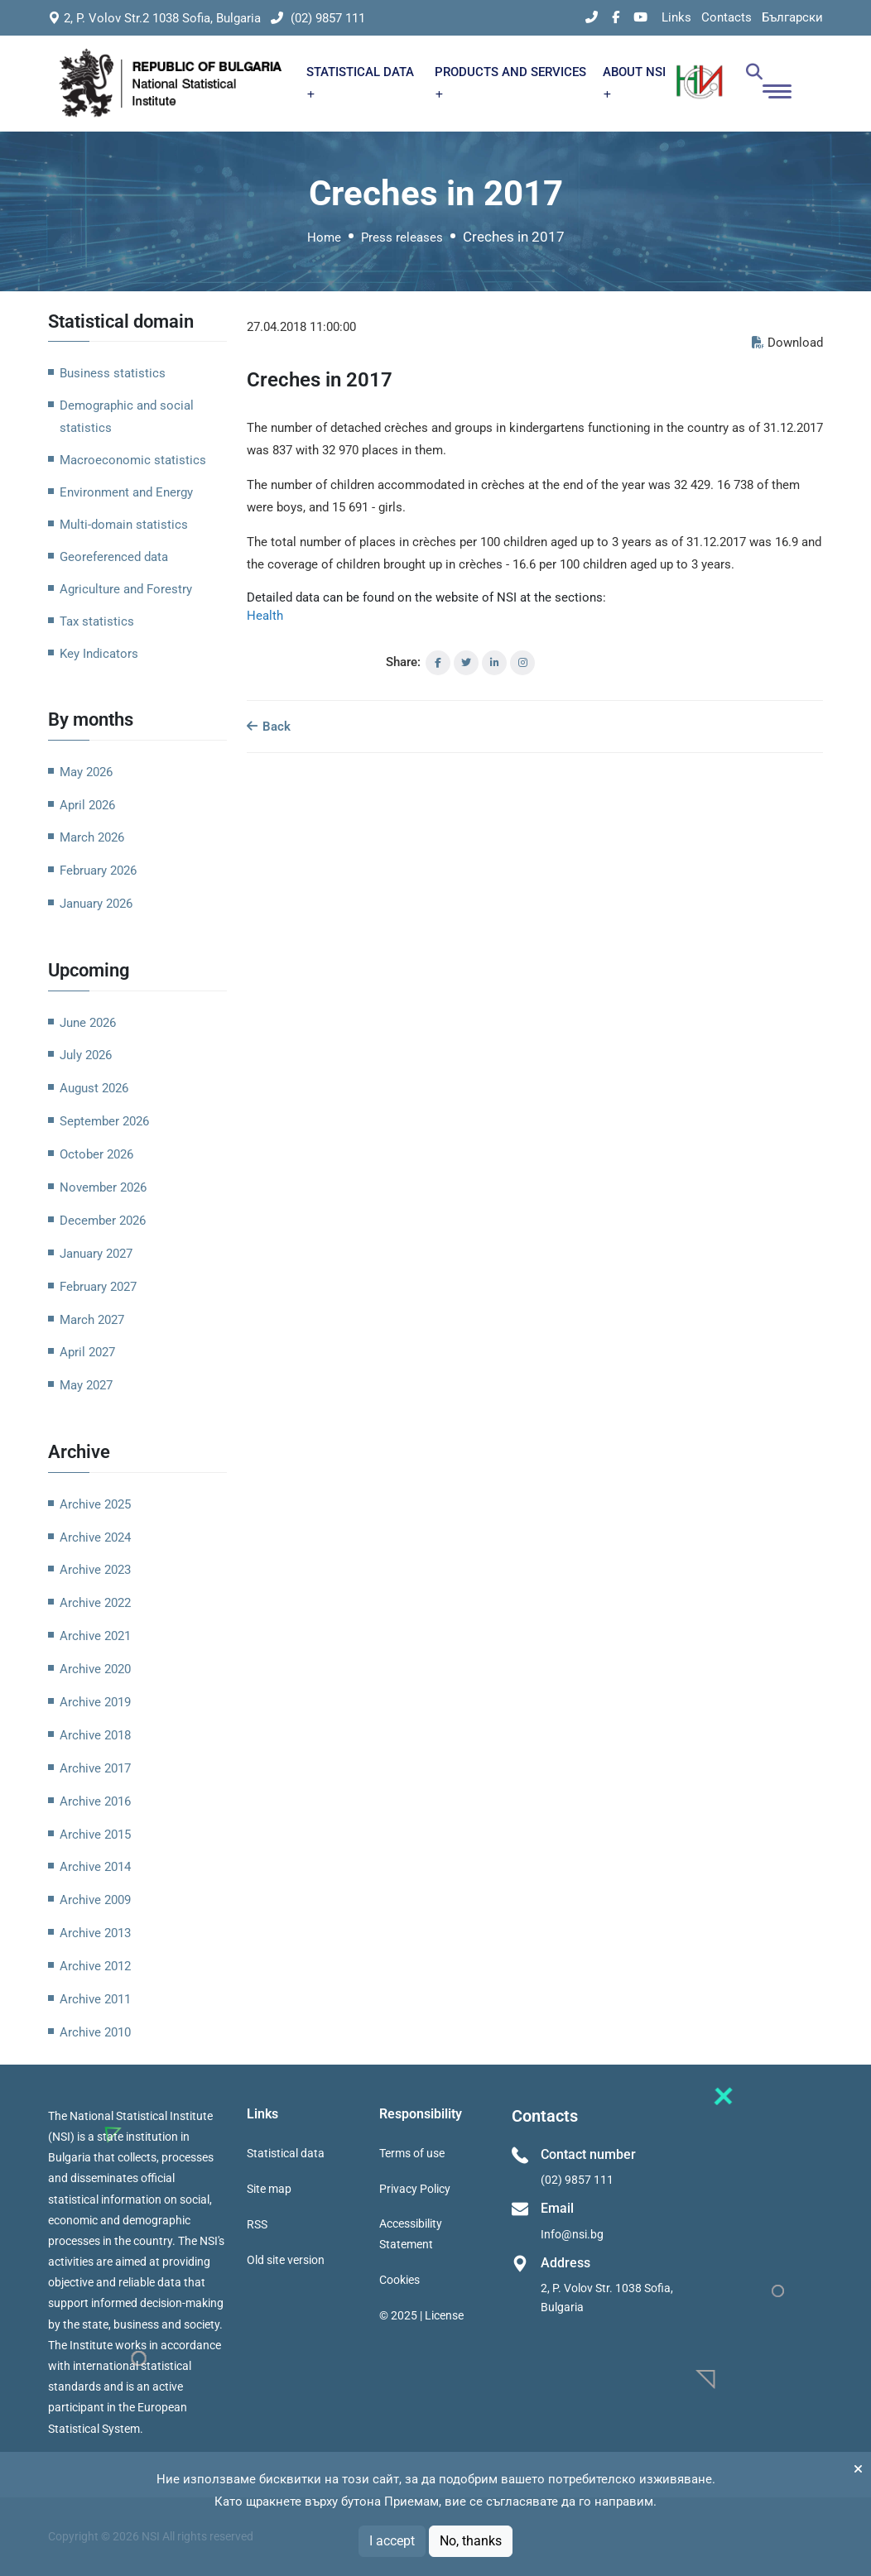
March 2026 (92, 837)
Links (676, 17)
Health (265, 615)
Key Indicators (99, 653)
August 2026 (94, 1088)
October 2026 (96, 1154)
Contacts (726, 17)
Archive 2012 (95, 1966)
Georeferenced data (114, 556)
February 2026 (98, 870)
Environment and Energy (126, 492)
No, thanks (471, 2541)
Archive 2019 (95, 1702)
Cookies (399, 2279)
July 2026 (86, 1055)
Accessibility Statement (410, 2234)
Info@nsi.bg (572, 2234)
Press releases (402, 237)
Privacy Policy (414, 2188)
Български (792, 17)
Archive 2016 (95, 1801)
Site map (269, 2188)
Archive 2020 (95, 1669)
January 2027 (96, 1253)
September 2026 (104, 1121)
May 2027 (86, 1385)
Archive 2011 (95, 1999)
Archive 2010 (95, 2032)
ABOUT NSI (634, 81)
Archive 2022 (95, 1602)
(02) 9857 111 (318, 18)
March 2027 (92, 1319)
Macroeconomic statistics (133, 460)
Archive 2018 (95, 1735)
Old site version (286, 2260)
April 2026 (87, 805)
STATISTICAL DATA (360, 81)
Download (787, 342)
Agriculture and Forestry (126, 589)
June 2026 (88, 1022)
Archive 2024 (95, 1537)
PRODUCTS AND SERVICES (510, 81)
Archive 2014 (95, 1866)
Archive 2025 (95, 1504)
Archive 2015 (95, 1834)
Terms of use (412, 2153)
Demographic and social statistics (127, 416)
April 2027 (87, 1352)
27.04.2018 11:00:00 (301, 326)
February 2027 (98, 1286)
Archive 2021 (95, 1636)
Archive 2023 (95, 1569)
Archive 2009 (95, 1899)
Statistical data (286, 2153)
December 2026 (103, 1220)
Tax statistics (97, 621)
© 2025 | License (421, 2315)
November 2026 (103, 1187)
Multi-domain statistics (124, 524)
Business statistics (113, 373)
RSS (257, 2224)
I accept (392, 2541)
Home (324, 237)
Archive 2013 (95, 1933)
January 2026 (96, 903)
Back (269, 726)
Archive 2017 (95, 1768)
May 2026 (86, 772)
